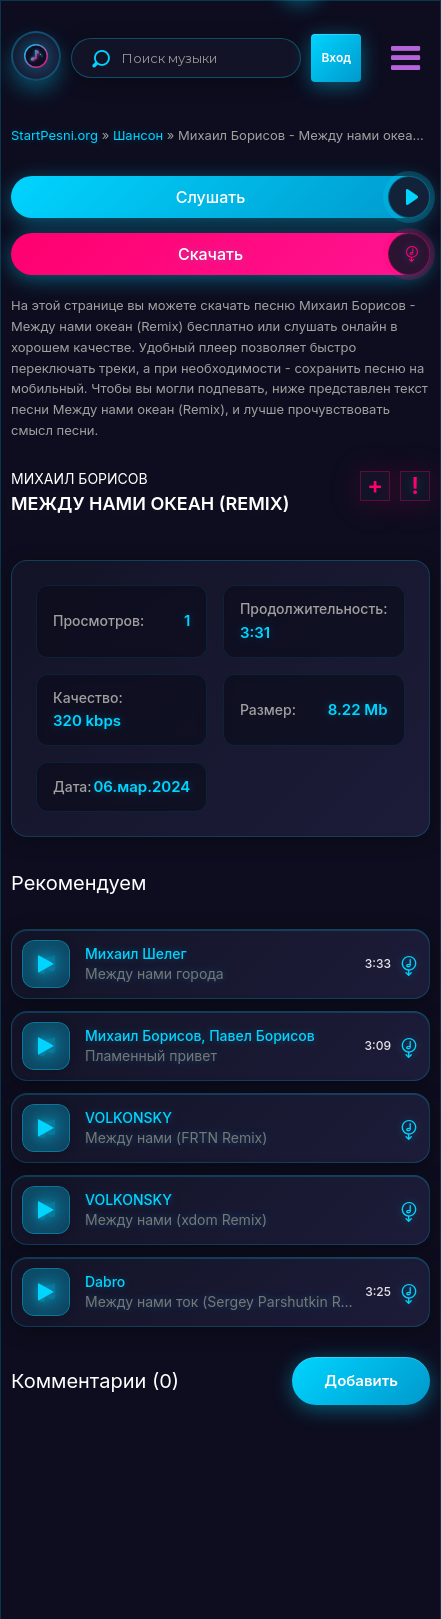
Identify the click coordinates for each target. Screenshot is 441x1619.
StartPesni (36, 56)
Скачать (304, 254)
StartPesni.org (54, 135)
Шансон (138, 135)
